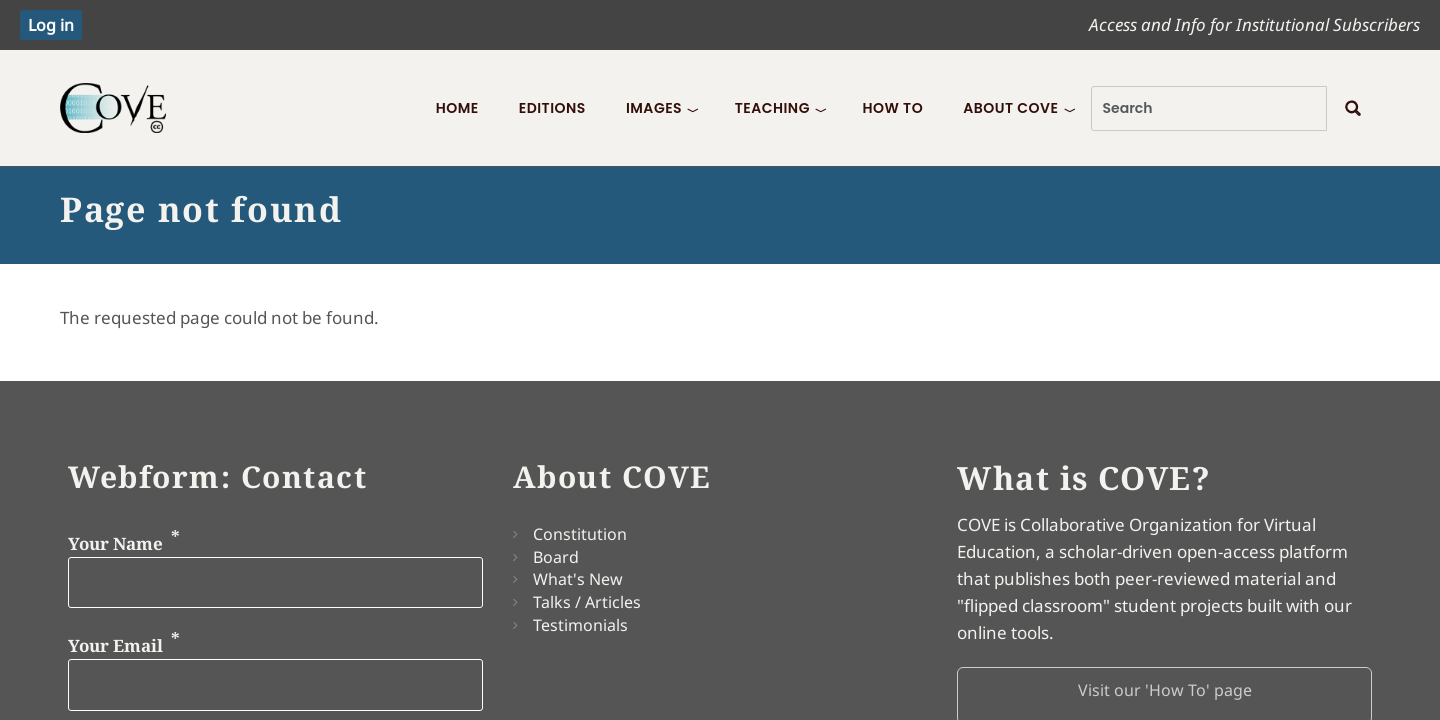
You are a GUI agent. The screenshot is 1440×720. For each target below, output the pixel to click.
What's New (578, 579)
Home (457, 108)
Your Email (115, 645)
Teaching (772, 108)
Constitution (580, 534)
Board (556, 557)
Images (654, 108)
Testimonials (580, 625)
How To (892, 108)
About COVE (1010, 108)
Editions (552, 108)
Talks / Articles (587, 602)
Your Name (115, 542)
